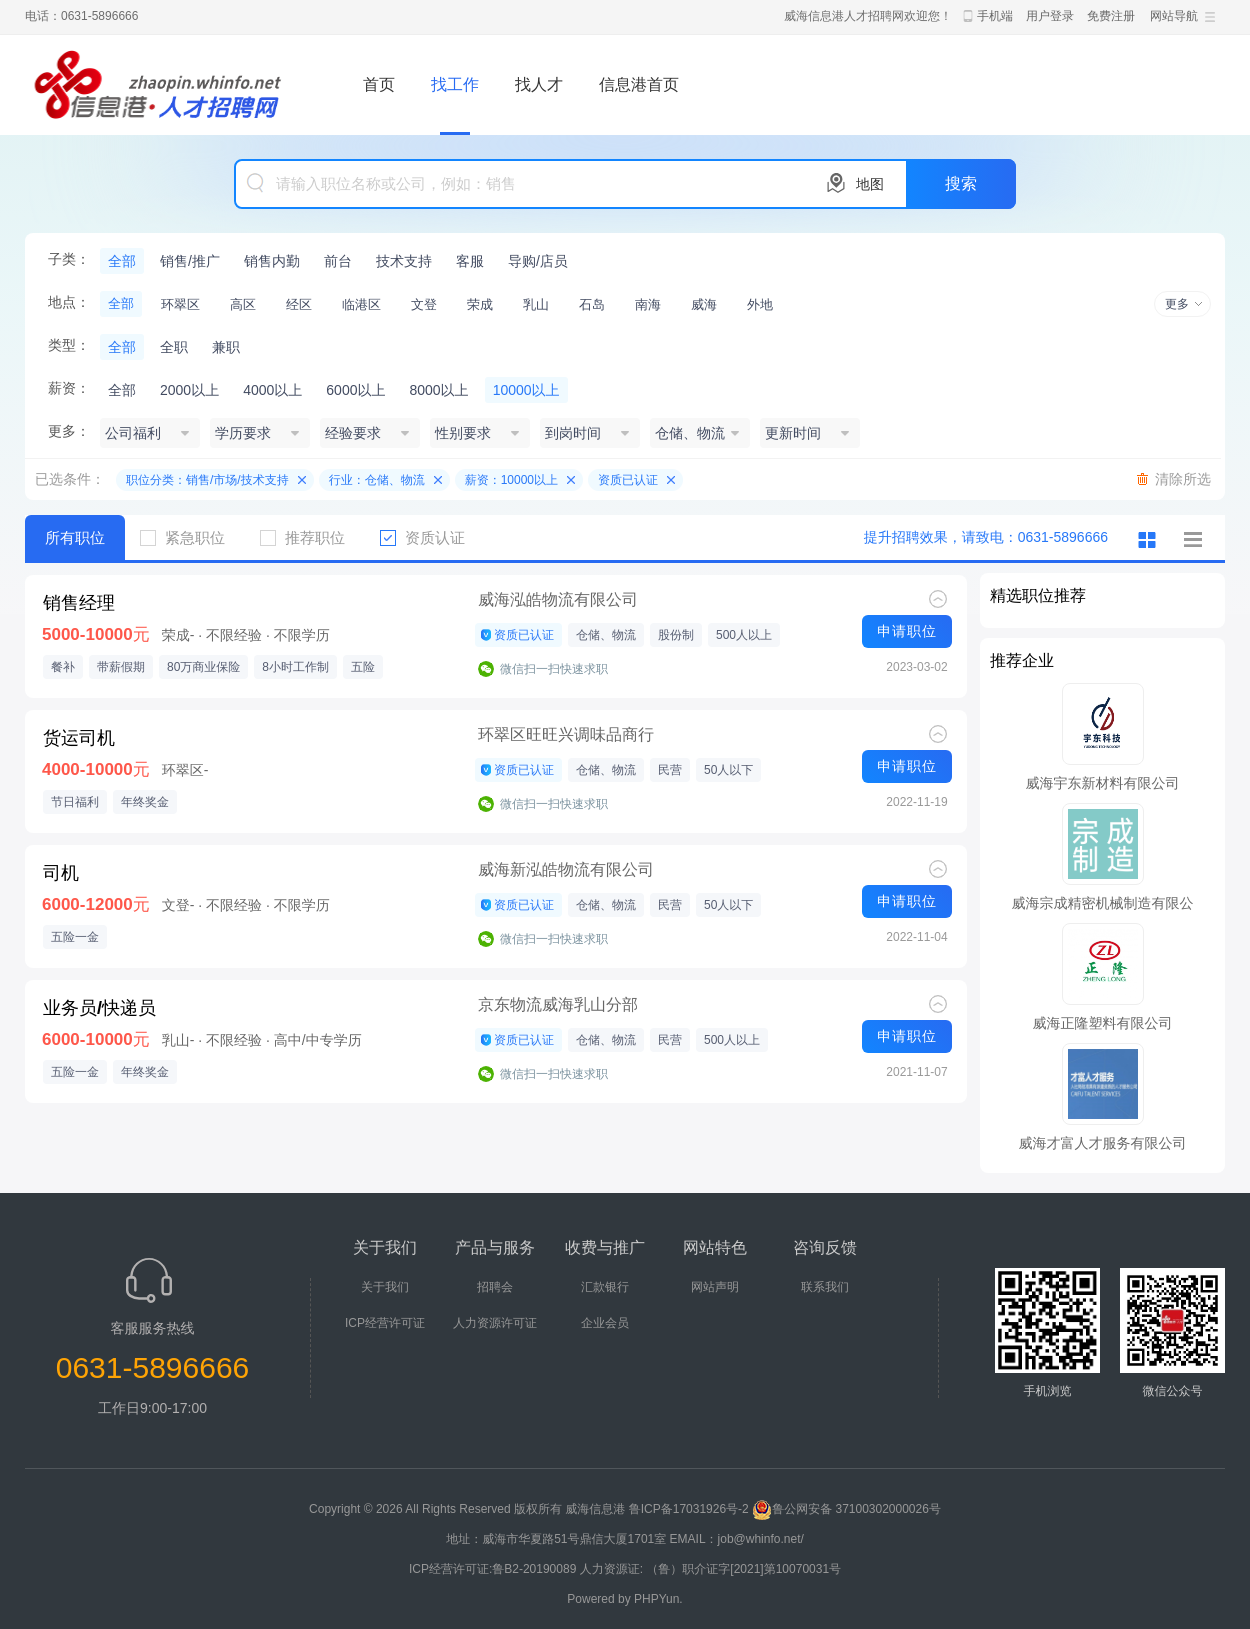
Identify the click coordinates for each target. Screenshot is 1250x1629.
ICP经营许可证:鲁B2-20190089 (494, 1569)
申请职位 (907, 631)
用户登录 (1050, 16)
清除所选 (1183, 479)
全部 (122, 261)
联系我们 (825, 1287)
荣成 (480, 304)
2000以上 (189, 390)
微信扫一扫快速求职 (554, 669)
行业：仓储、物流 (377, 480)
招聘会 (495, 1287)
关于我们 (385, 1287)
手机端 (995, 16)
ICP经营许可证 (385, 1323)
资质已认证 (628, 480)
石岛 (592, 304)
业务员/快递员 (99, 1008)
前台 (338, 261)
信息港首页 (639, 84)
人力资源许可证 (495, 1323)
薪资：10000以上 (511, 480)
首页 (379, 84)
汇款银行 (605, 1287)
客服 (470, 261)
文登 (424, 304)
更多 (1177, 304)
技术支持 (404, 261)
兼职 (226, 347)
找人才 (539, 84)
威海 (704, 304)
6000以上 (355, 390)
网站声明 (715, 1287)
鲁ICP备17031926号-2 (689, 1509)
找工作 (455, 84)
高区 (243, 304)
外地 (760, 304)
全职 (174, 347)
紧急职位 (190, 537)
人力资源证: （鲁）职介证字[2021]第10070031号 (710, 1569)
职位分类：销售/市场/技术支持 (207, 480)
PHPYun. (658, 1599)
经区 (299, 304)
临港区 (361, 304)
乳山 (536, 304)
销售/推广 (190, 261)
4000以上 (272, 390)
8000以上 (438, 390)
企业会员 (605, 1323)
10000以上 (526, 390)
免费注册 (1111, 16)
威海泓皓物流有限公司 (558, 599)
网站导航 (1174, 16)
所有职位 (75, 537)
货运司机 (79, 738)
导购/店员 (538, 261)
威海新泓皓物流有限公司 (566, 869)
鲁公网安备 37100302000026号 (846, 1509)
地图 (870, 184)
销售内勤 (272, 261)
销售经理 (79, 603)
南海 (648, 304)
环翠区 (180, 304)
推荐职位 (310, 537)
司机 (61, 873)
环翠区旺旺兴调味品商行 (566, 734)
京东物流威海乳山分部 (558, 1004)
